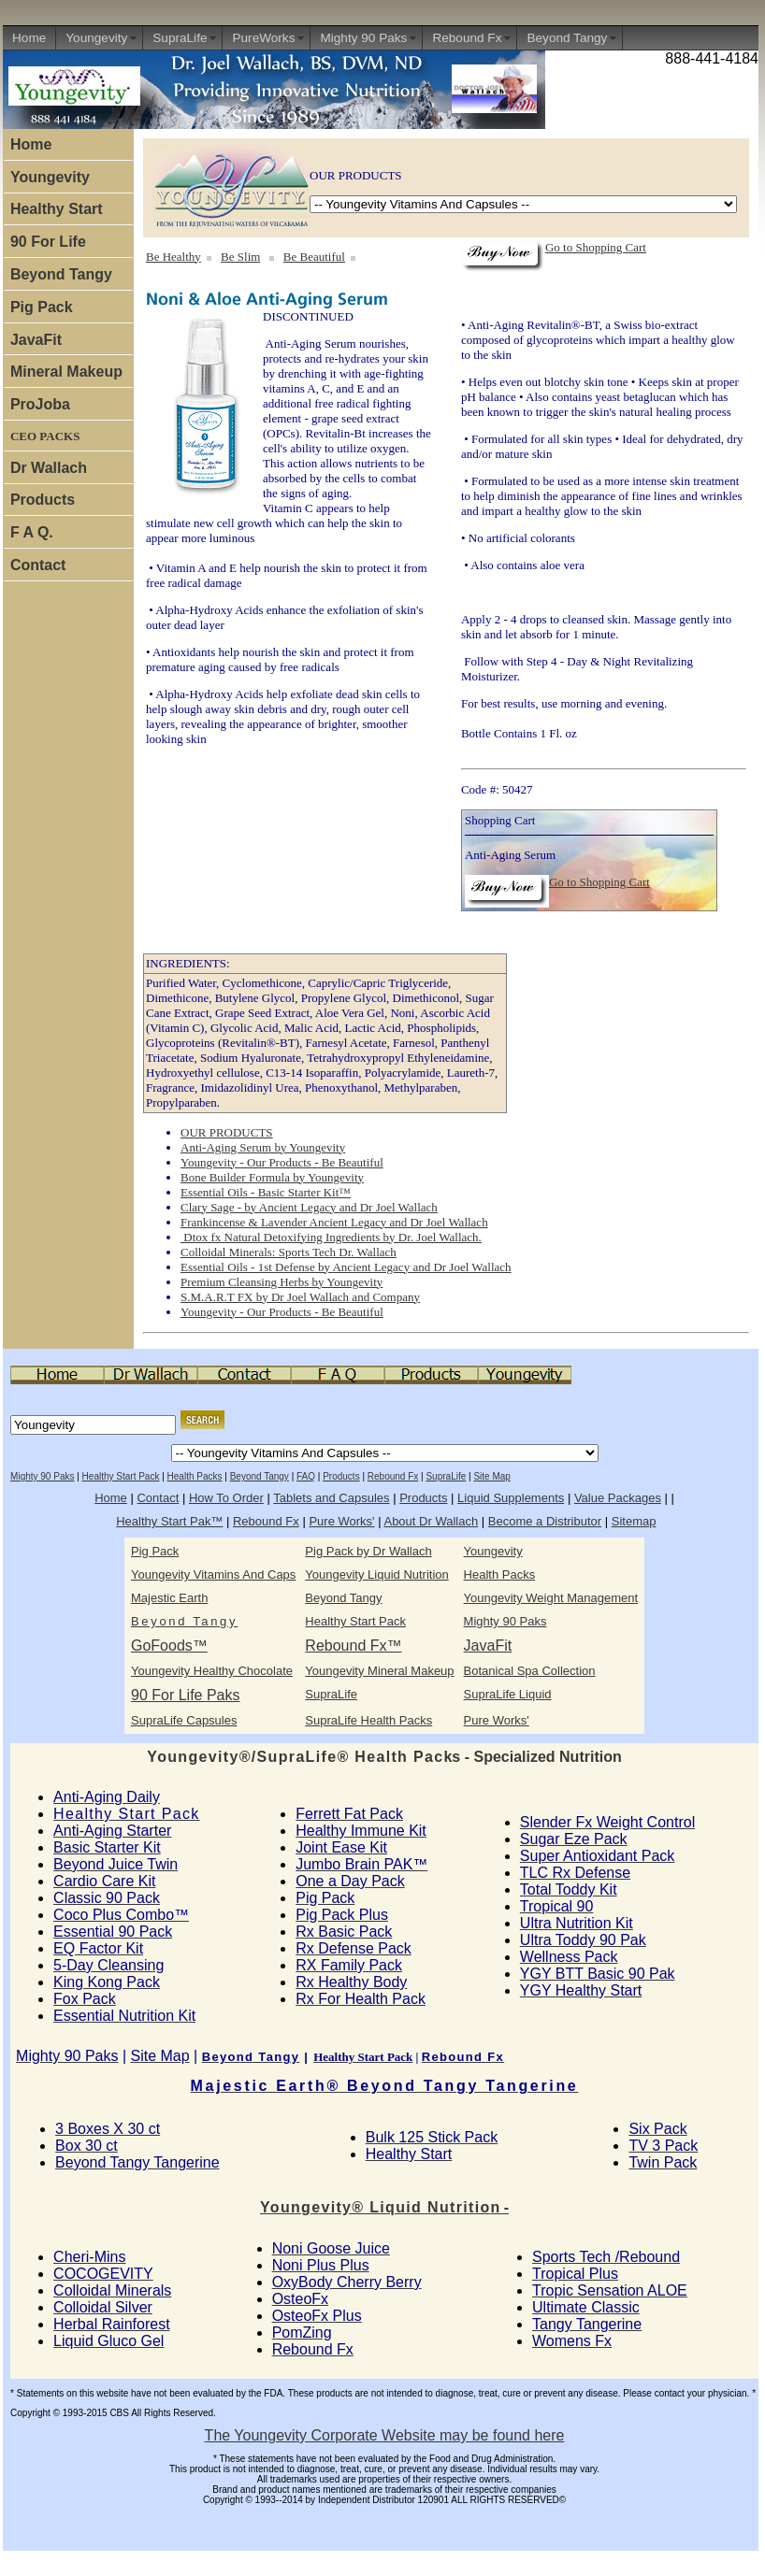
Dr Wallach (48, 468)
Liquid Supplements (510, 1498)
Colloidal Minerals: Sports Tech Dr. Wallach (288, 1252)
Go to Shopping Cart (595, 247)
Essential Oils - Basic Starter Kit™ (265, 1192)
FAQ (305, 1476)
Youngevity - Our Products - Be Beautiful (281, 1162)
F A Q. (31, 532)
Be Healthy (173, 257)
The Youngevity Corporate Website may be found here (385, 2435)
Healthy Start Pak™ (169, 1521)
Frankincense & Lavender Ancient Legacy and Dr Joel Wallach (334, 1222)
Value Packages (617, 1498)
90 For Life (48, 242)
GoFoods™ (169, 1645)
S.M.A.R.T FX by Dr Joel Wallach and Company (300, 1297)
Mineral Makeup (66, 371)
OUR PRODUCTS (226, 1132)
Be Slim (240, 257)
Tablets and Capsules (331, 1498)
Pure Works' (341, 1521)
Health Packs (195, 1476)
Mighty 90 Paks (363, 38)
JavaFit (36, 340)
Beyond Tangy (567, 38)
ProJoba (40, 404)
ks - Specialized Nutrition (384, 1757)
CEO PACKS (45, 436)
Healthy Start (56, 209)
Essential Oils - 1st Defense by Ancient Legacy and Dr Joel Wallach (346, 1267)
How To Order (226, 1498)
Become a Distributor (544, 1521)
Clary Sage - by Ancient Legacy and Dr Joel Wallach (309, 1207)
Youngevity (96, 38)
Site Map (491, 1476)
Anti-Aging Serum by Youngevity (262, 1147)
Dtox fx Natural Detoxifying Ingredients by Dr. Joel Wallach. (331, 1237)
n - (384, 2207)
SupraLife (179, 38)
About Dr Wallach (430, 1521)
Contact (38, 565)
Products (42, 500)
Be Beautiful (314, 257)
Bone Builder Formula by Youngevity (272, 1177)
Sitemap (634, 1521)
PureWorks (263, 38)
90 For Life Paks (185, 1695)
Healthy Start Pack (121, 1476)
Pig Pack (41, 307)
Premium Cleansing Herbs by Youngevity (281, 1282)
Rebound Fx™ (353, 1645)
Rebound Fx (466, 38)
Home (29, 38)
